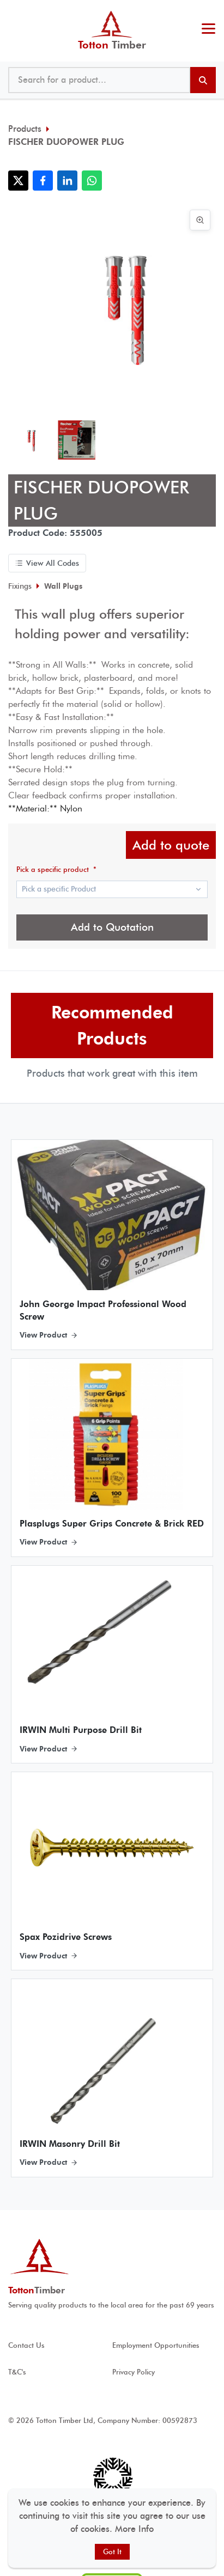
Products (24, 129)
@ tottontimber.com (212, 11)
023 (206, 11)
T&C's (17, 2372)
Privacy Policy (133, 2372)
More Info (134, 2529)
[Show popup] (112, 889)
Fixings (20, 586)
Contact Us (26, 2345)
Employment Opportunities (155, 2345)
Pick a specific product (56, 869)
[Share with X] (18, 180)
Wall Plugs (63, 586)
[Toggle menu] (208, 30)
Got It (112, 2552)
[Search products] (203, 80)
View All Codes (47, 563)
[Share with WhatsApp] (92, 180)
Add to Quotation (112, 927)
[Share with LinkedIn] (67, 180)
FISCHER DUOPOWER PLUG (66, 142)
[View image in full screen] (200, 220)
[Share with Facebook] (43, 180)
